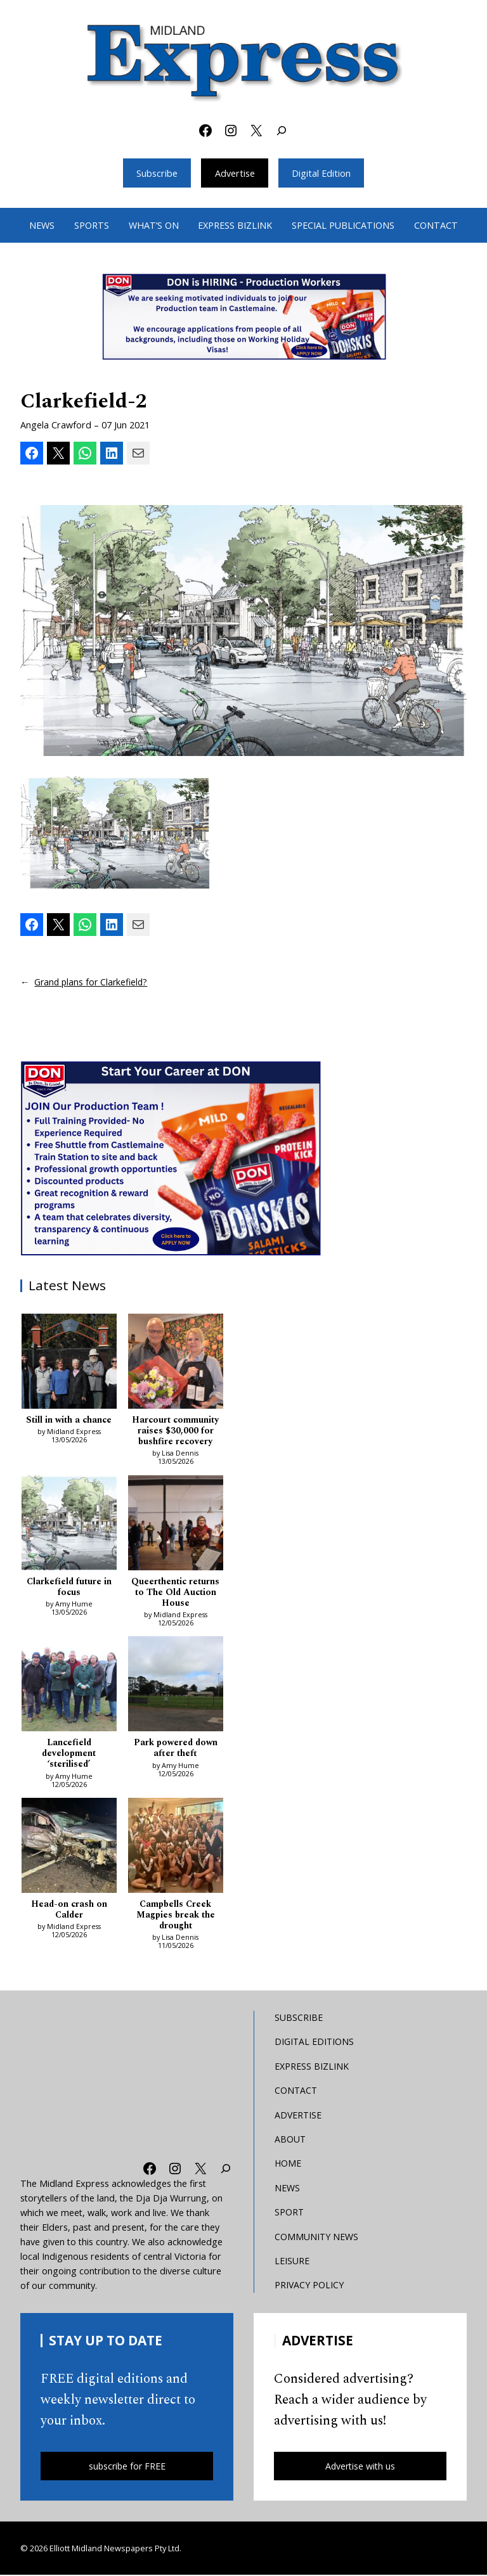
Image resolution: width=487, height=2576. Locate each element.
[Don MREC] (172, 1157)
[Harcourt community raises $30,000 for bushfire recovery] (175, 1362)
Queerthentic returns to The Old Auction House (175, 1592)
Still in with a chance (68, 1419)
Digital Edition (321, 173)
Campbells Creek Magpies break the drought (175, 1916)
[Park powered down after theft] (175, 1686)
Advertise (234, 173)
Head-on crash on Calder (69, 1911)
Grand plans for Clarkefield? (92, 982)
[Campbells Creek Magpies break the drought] (175, 1847)
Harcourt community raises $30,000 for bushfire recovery (175, 1430)
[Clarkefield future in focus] (69, 1524)
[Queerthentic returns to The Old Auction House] (175, 1524)
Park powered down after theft (175, 1749)
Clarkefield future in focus (69, 1587)
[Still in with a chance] (69, 1362)
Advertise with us (360, 2467)
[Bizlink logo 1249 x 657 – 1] (243, 316)
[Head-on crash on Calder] (69, 1847)
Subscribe (156, 173)
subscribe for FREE (127, 2467)
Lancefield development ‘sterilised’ (68, 1754)
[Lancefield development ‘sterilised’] (69, 1686)
